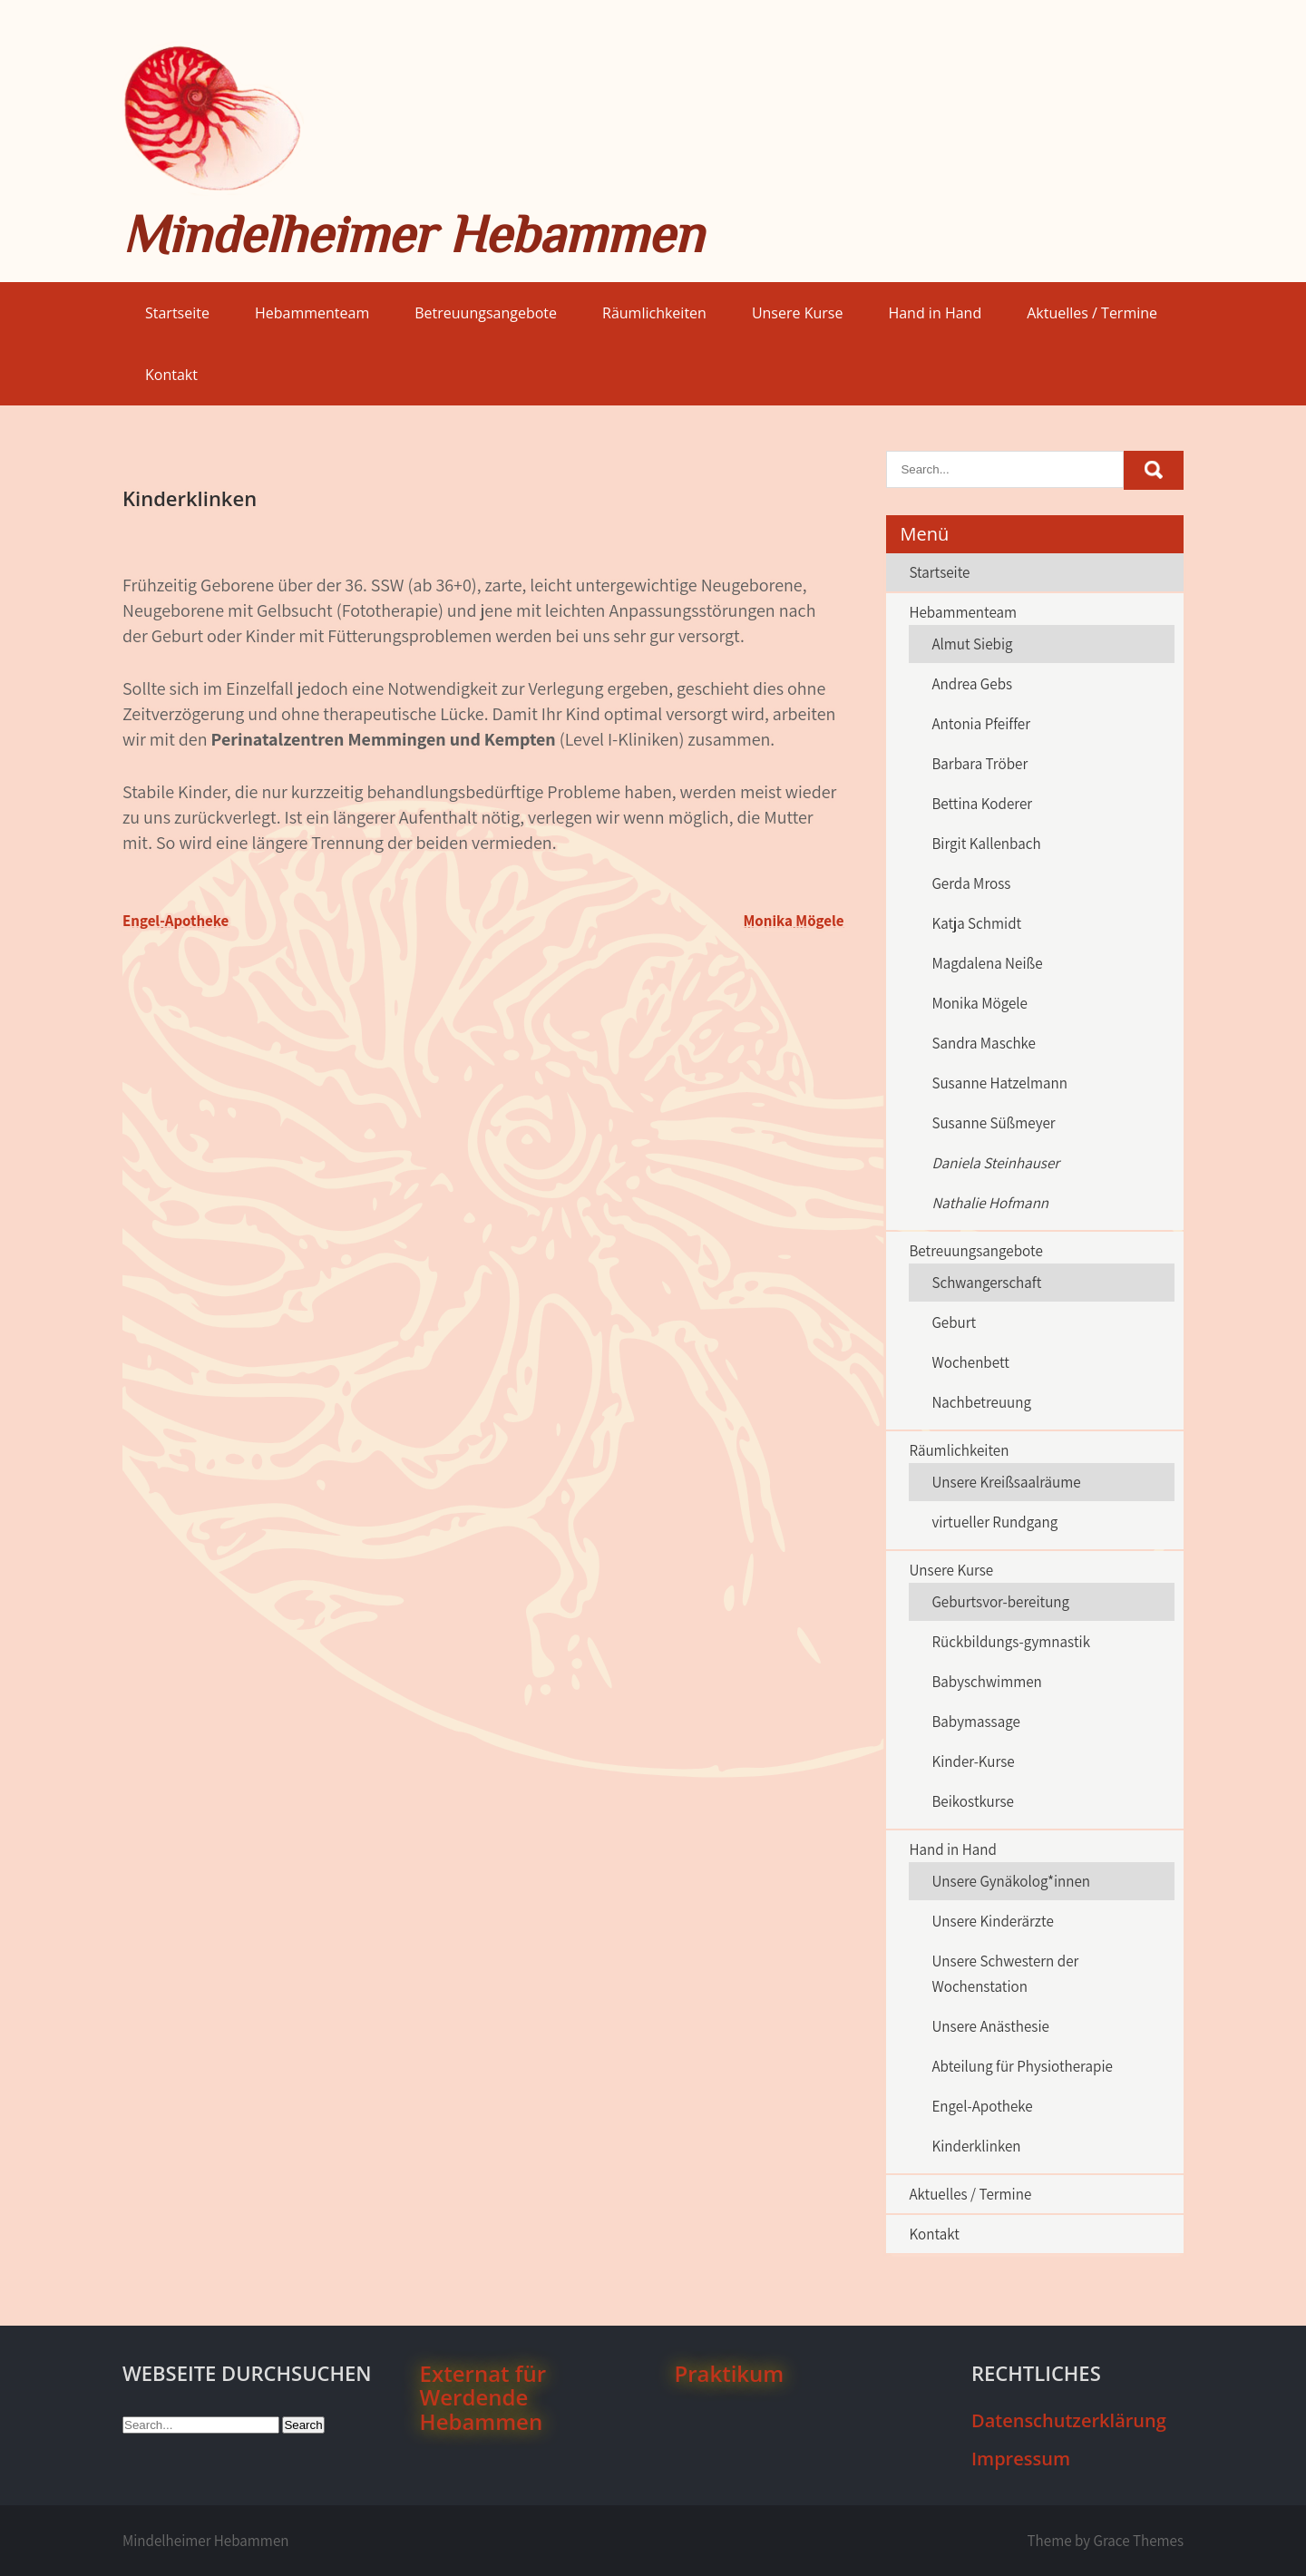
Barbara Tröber (979, 764)
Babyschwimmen (986, 1682)
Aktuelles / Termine (1092, 313)
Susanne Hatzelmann (999, 1083)
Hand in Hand (934, 313)
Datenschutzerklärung (1068, 2420)
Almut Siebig (971, 644)
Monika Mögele (794, 921)
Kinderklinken (975, 2146)
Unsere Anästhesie (990, 2026)
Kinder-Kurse (972, 1761)
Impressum (1020, 2458)
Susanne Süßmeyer (993, 1123)
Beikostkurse (972, 1801)
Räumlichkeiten (654, 313)
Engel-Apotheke (175, 921)
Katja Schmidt (976, 923)
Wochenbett (970, 1362)
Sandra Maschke (983, 1043)
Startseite (177, 313)
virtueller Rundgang (994, 1522)
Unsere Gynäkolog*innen (1010, 1881)
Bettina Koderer (981, 804)
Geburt (953, 1322)
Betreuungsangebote (485, 313)
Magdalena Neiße (986, 963)
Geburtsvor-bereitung (1000, 1602)
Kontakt (171, 375)
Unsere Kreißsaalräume (1005, 1482)
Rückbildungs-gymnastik (1010, 1642)
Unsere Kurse (797, 313)
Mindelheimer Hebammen (412, 234)
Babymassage (975, 1722)
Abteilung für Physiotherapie (1021, 2066)
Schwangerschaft (986, 1283)
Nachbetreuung (981, 1402)
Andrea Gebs (971, 684)
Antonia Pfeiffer (980, 724)
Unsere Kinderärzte (992, 1921)
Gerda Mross (970, 883)
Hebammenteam (312, 313)
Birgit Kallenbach (985, 844)
